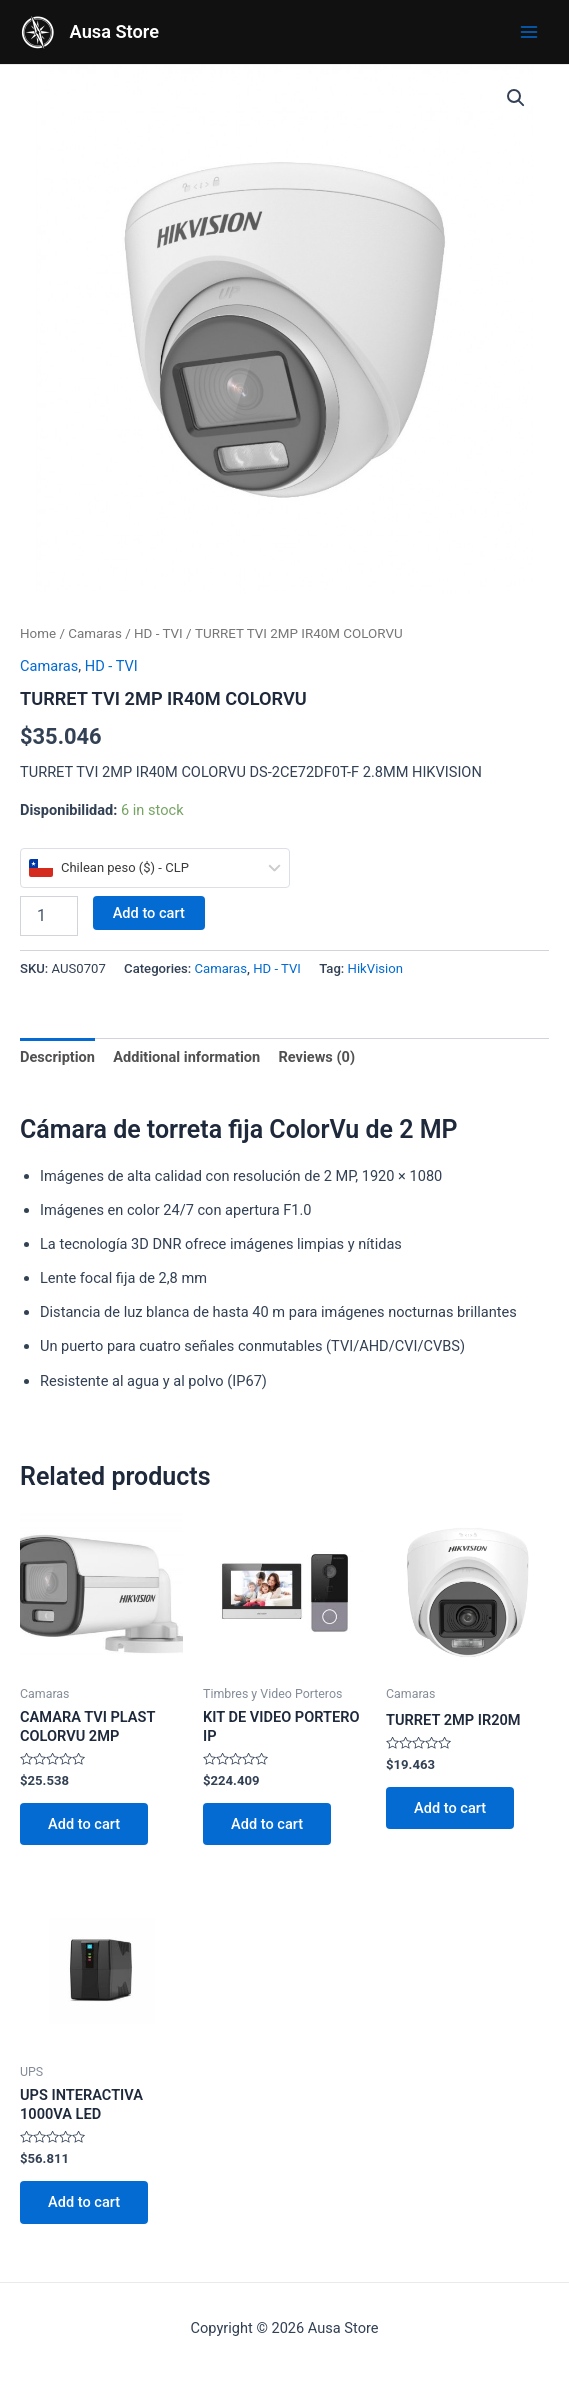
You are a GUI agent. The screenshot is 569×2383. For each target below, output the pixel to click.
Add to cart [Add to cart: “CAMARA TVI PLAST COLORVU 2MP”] (84, 1824)
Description (57, 1057)
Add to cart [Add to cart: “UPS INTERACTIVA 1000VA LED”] (84, 2202)
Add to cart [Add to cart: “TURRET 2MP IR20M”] (450, 1808)
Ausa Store (114, 31)
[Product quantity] (49, 916)
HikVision (375, 968)
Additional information (186, 1057)
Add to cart (149, 913)
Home (38, 633)
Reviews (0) (316, 1057)
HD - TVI (158, 633)
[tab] (57, 1057)
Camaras (95, 633)
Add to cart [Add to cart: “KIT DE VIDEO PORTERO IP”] (267, 1824)
